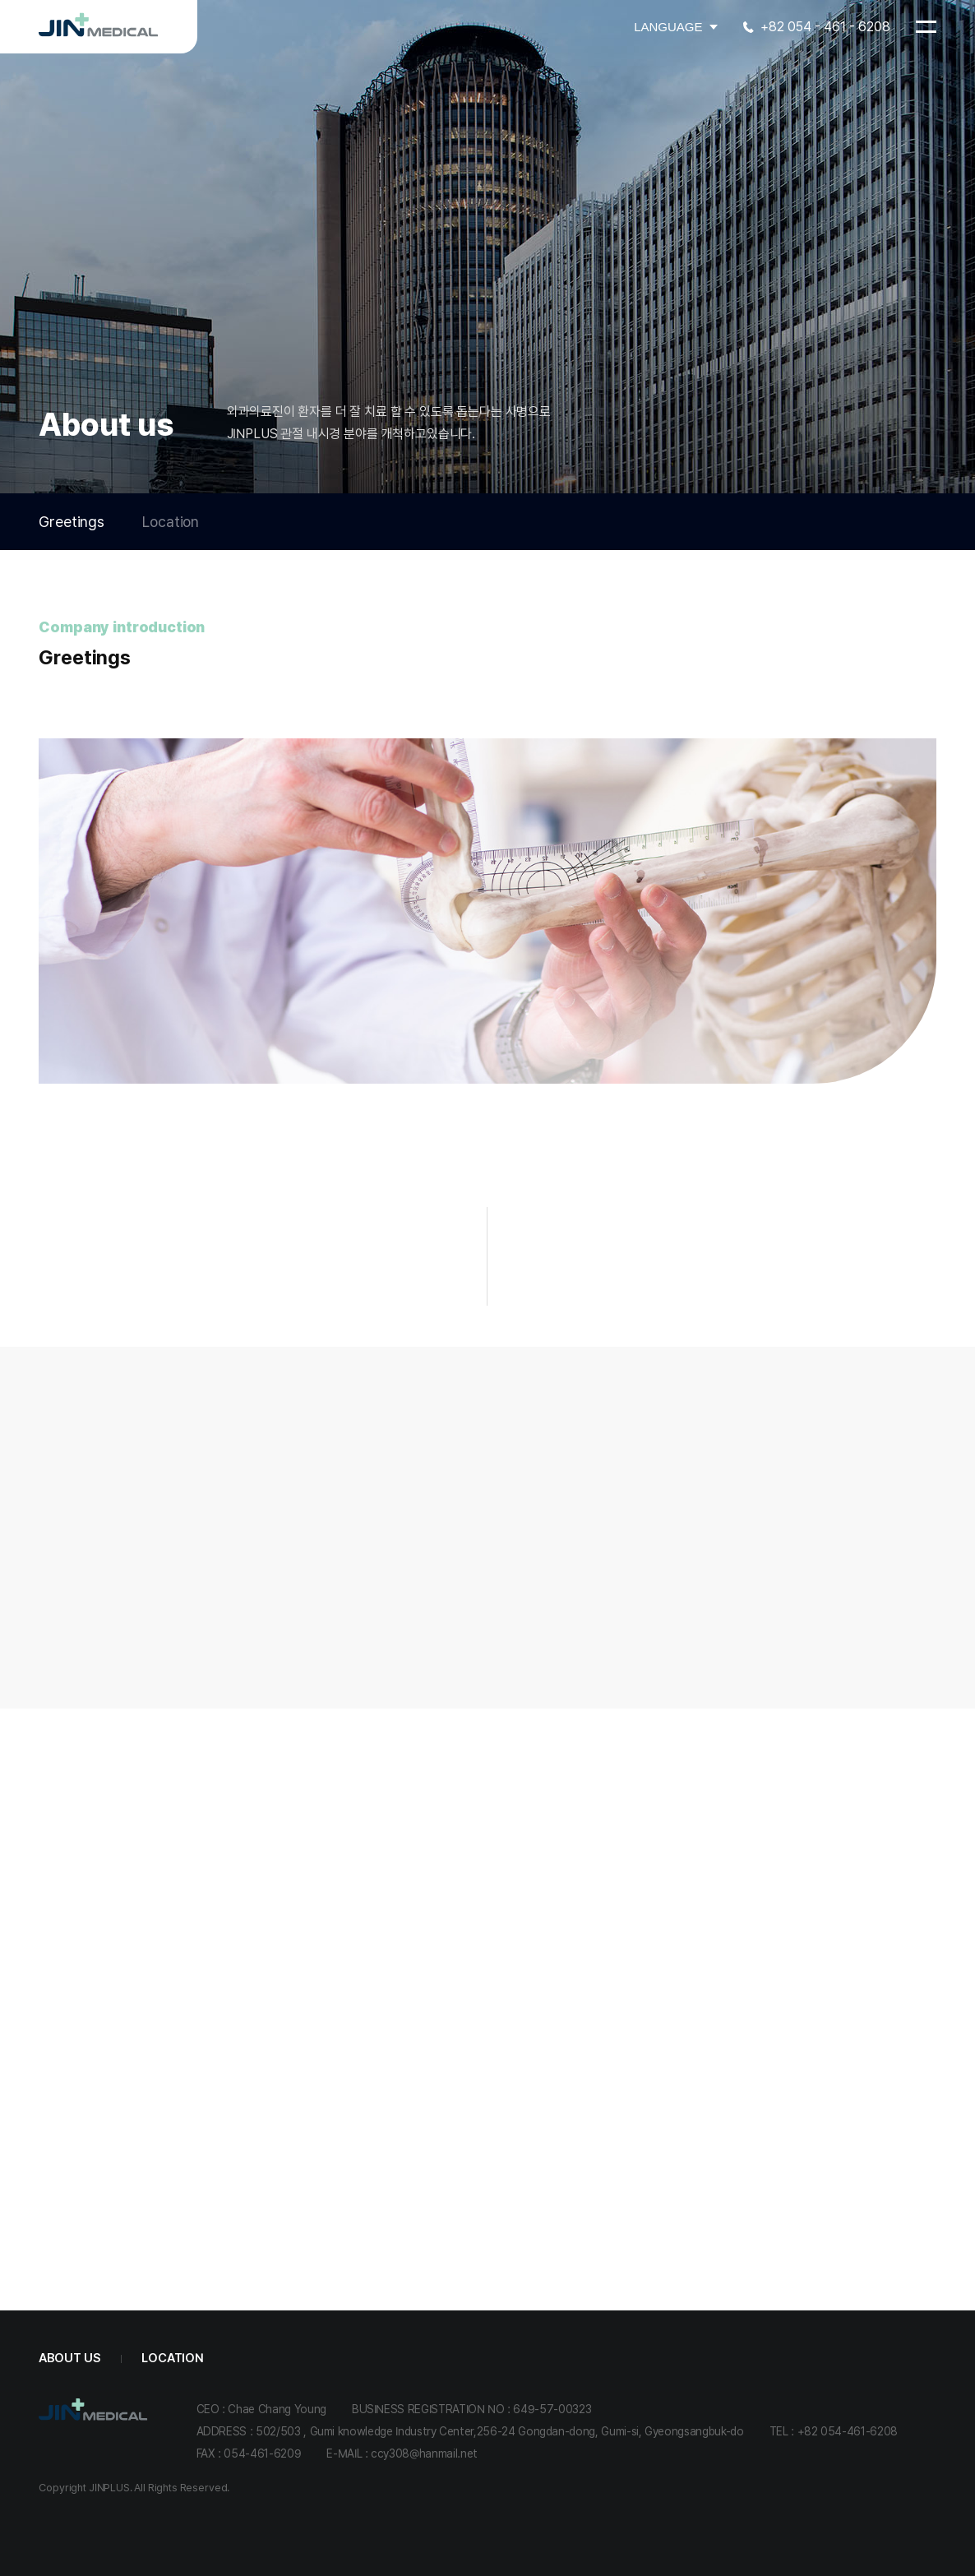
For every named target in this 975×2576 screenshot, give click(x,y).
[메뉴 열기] (926, 26)
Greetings (71, 521)
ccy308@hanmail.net (424, 2453)
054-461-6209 (262, 2453)
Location (170, 521)
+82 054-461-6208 (847, 2431)
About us (69, 2358)
